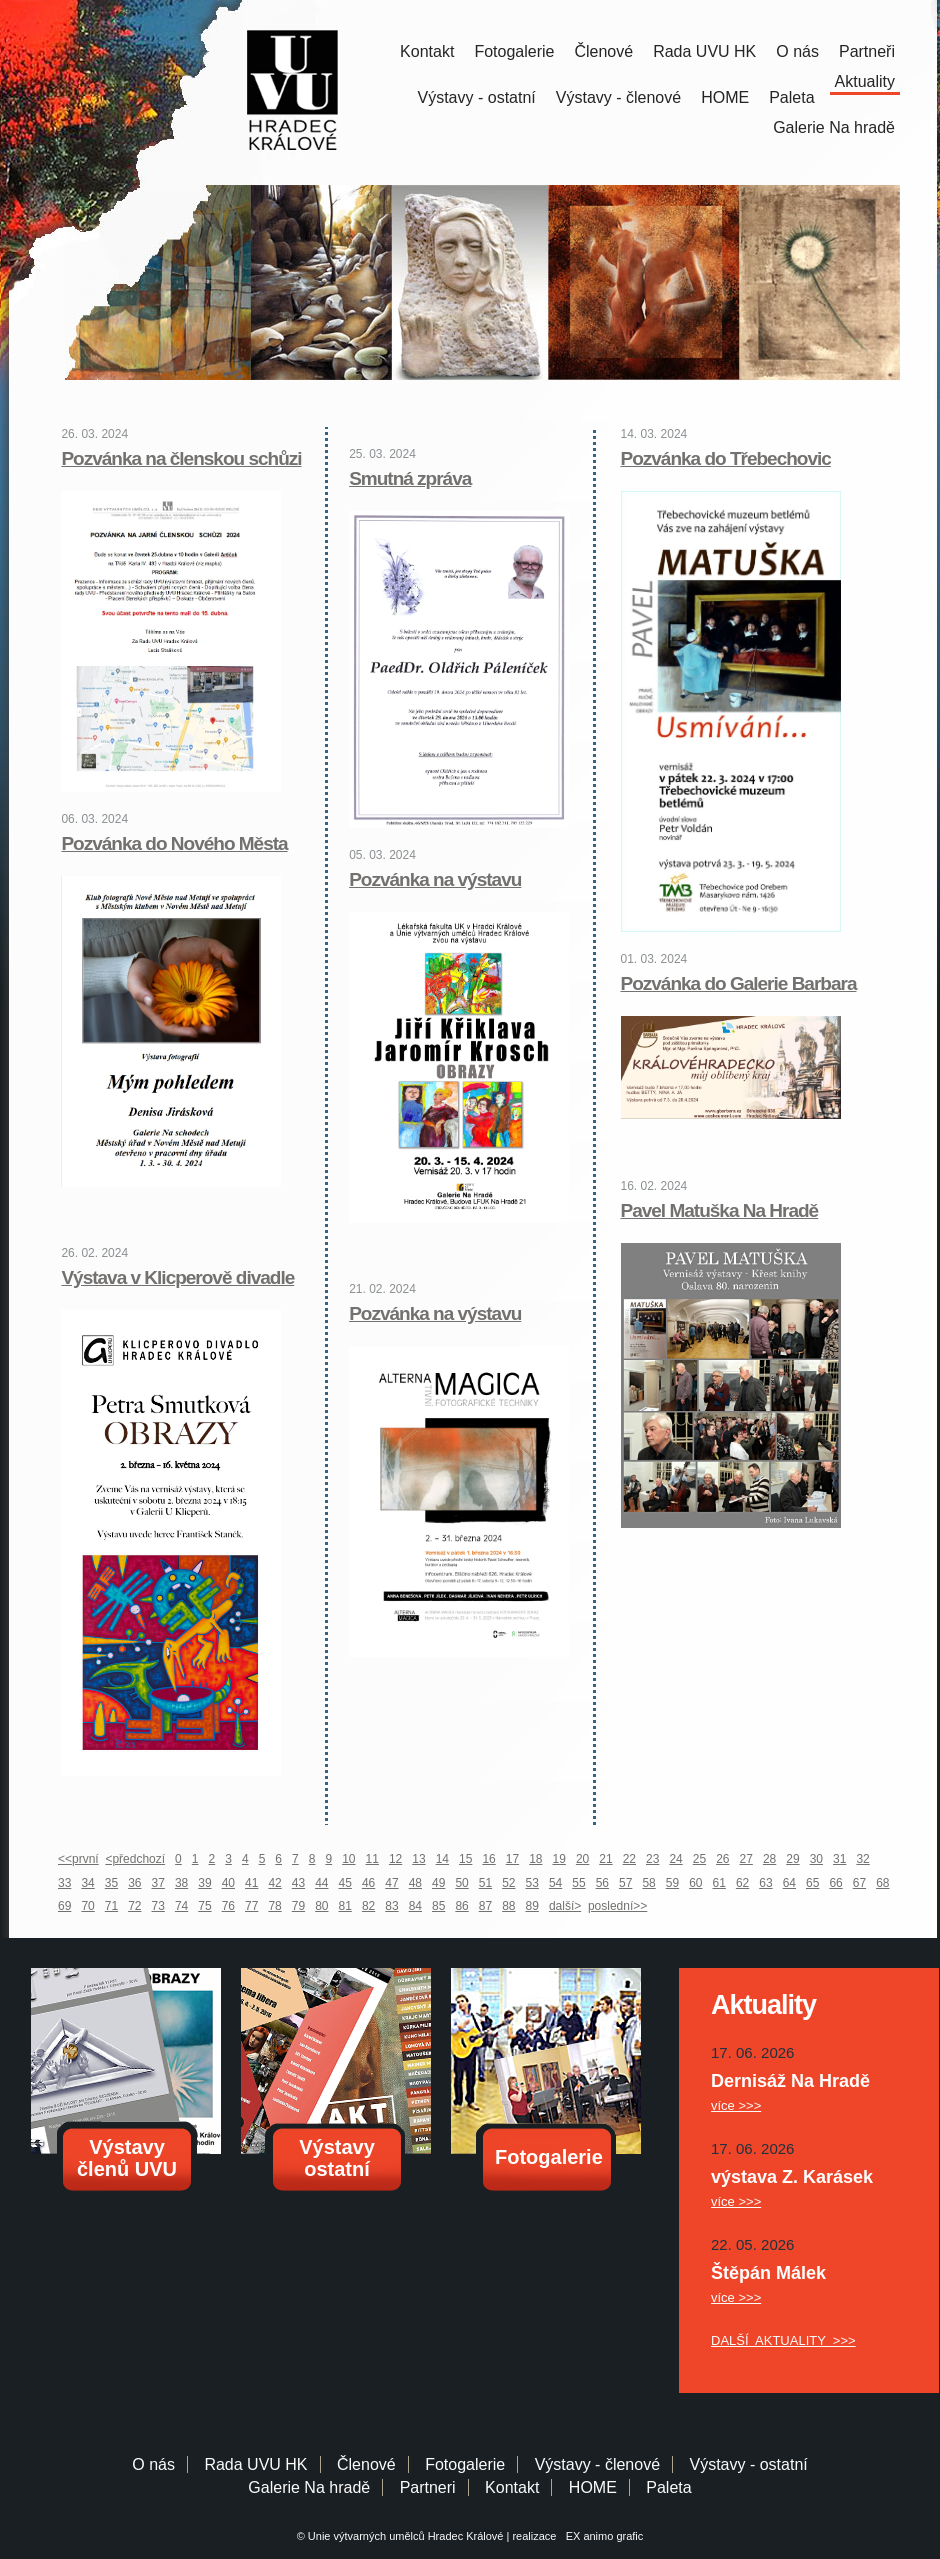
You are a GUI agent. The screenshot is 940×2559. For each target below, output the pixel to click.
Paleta (791, 97)
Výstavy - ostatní (477, 97)
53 (532, 1883)
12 (395, 1859)
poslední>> (617, 1906)
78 (274, 1906)
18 (535, 1859)
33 (64, 1883)
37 (158, 1883)
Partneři (867, 51)
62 (742, 1883)
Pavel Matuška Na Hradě (720, 1210)
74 (181, 1906)
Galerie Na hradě (309, 2487)
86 (461, 1906)
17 (512, 1859)
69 (64, 1906)
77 (251, 1906)
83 (391, 1906)
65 (812, 1883)
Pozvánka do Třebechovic (726, 458)
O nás (797, 51)
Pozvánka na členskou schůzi (181, 458)
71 (111, 1906)
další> (565, 1906)
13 (418, 1859)
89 (532, 1906)
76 (228, 1906)
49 (438, 1883)
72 (134, 1906)
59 (672, 1883)
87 (485, 1906)
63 (765, 1883)
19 (559, 1859)
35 (111, 1883)
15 (465, 1859)
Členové (603, 51)
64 (789, 1883)
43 (298, 1883)
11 (372, 1859)
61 (719, 1883)
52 (508, 1883)
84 (415, 1906)
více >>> (736, 2105)
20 (582, 1859)
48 (415, 1883)
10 (348, 1859)
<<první (78, 1859)
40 (228, 1883)
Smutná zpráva (410, 478)
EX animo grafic (602, 2536)
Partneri (428, 2487)
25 (699, 1859)
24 (675, 1859)
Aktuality (865, 81)
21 (605, 1859)
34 (87, 1883)
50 (461, 1883)
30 (816, 1859)
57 (625, 1883)
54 (555, 1883)
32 (862, 1859)
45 (345, 1883)
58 (648, 1883)
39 (204, 1883)
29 (792, 1859)
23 (652, 1859)
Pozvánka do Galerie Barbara (739, 983)
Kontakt (427, 51)
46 (368, 1883)
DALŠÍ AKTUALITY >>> (783, 2340)
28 (769, 1859)
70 (87, 1906)
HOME (725, 97)
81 (345, 1906)
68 (882, 1883)
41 (251, 1883)
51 (485, 1883)
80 (321, 1906)
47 (391, 1883)
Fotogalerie (514, 51)
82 (368, 1906)
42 (274, 1883)
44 (321, 1883)
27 (746, 1859)
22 (629, 1859)
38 (181, 1883)
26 (722, 1859)
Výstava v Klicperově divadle (177, 1277)
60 (695, 1883)
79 (298, 1906)
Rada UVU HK (704, 51)
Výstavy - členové (618, 97)
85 (438, 1906)
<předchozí (135, 1859)
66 (835, 1883)
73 (158, 1906)
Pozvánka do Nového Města (174, 843)
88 (508, 1906)
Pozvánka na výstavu (435, 879)
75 (204, 1906)
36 (134, 1883)
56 (602, 1883)
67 (859, 1883)
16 (488, 1859)
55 (578, 1883)
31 (839, 1859)
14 (442, 1859)
